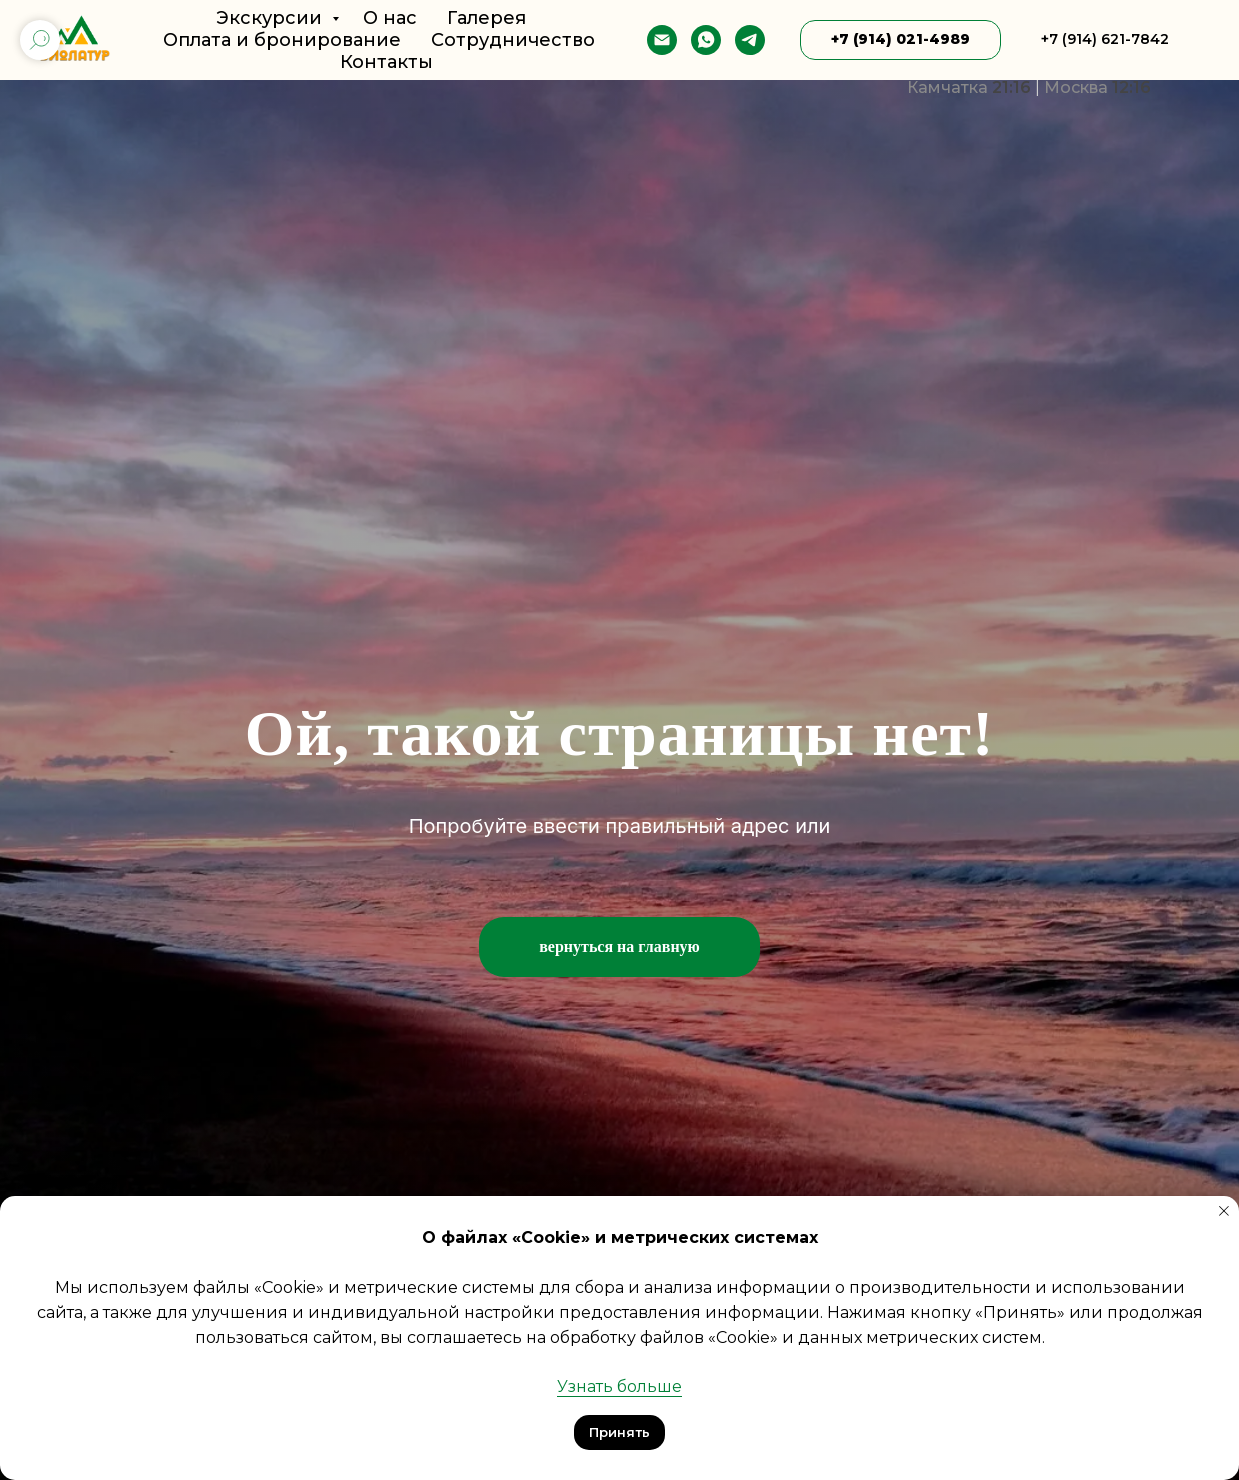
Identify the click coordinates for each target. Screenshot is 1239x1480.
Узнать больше (619, 1386)
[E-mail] (662, 40)
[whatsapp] (706, 40)
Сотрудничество (513, 40)
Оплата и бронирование (282, 40)
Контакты (386, 62)
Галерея (486, 18)
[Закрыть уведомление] (1224, 1211)
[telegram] (750, 40)
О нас (390, 18)
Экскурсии (271, 18)
